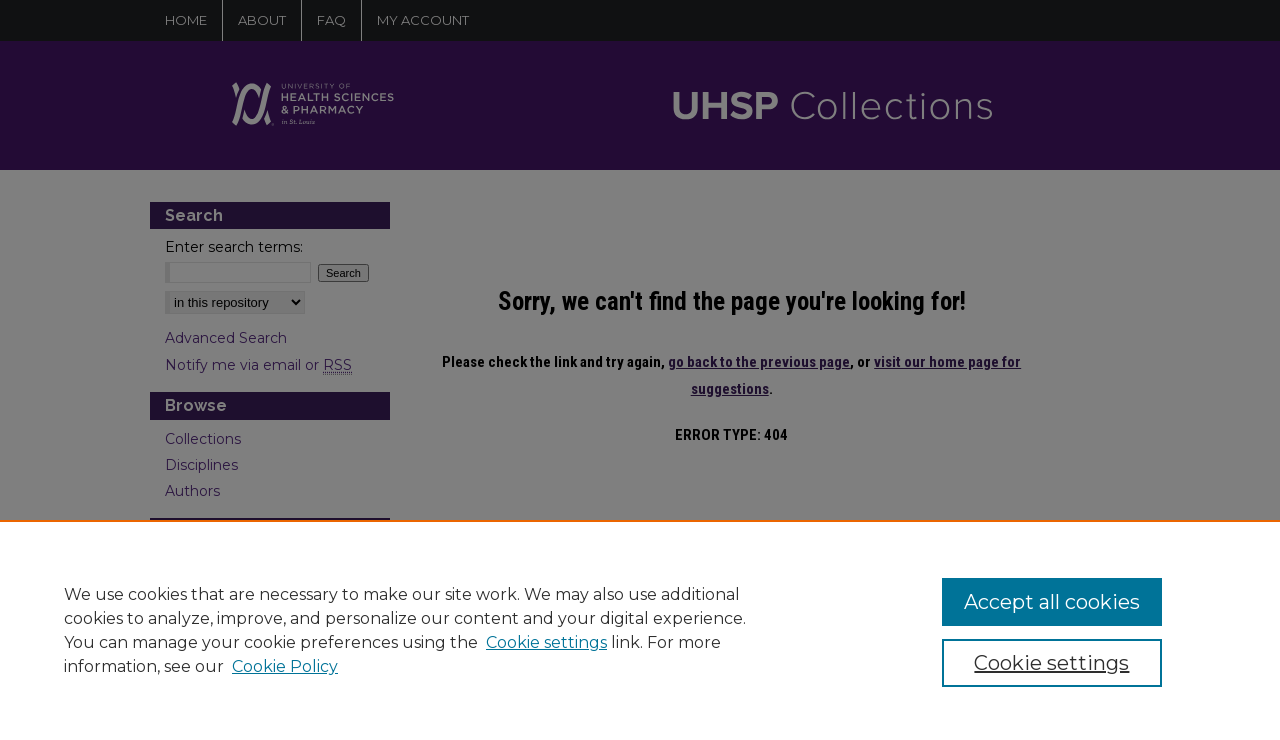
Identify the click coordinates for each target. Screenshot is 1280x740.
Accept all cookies (1052, 602)
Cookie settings (546, 642)
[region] (640, 630)
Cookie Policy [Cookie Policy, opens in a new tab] (285, 666)
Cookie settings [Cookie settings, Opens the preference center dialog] (1051, 663)
